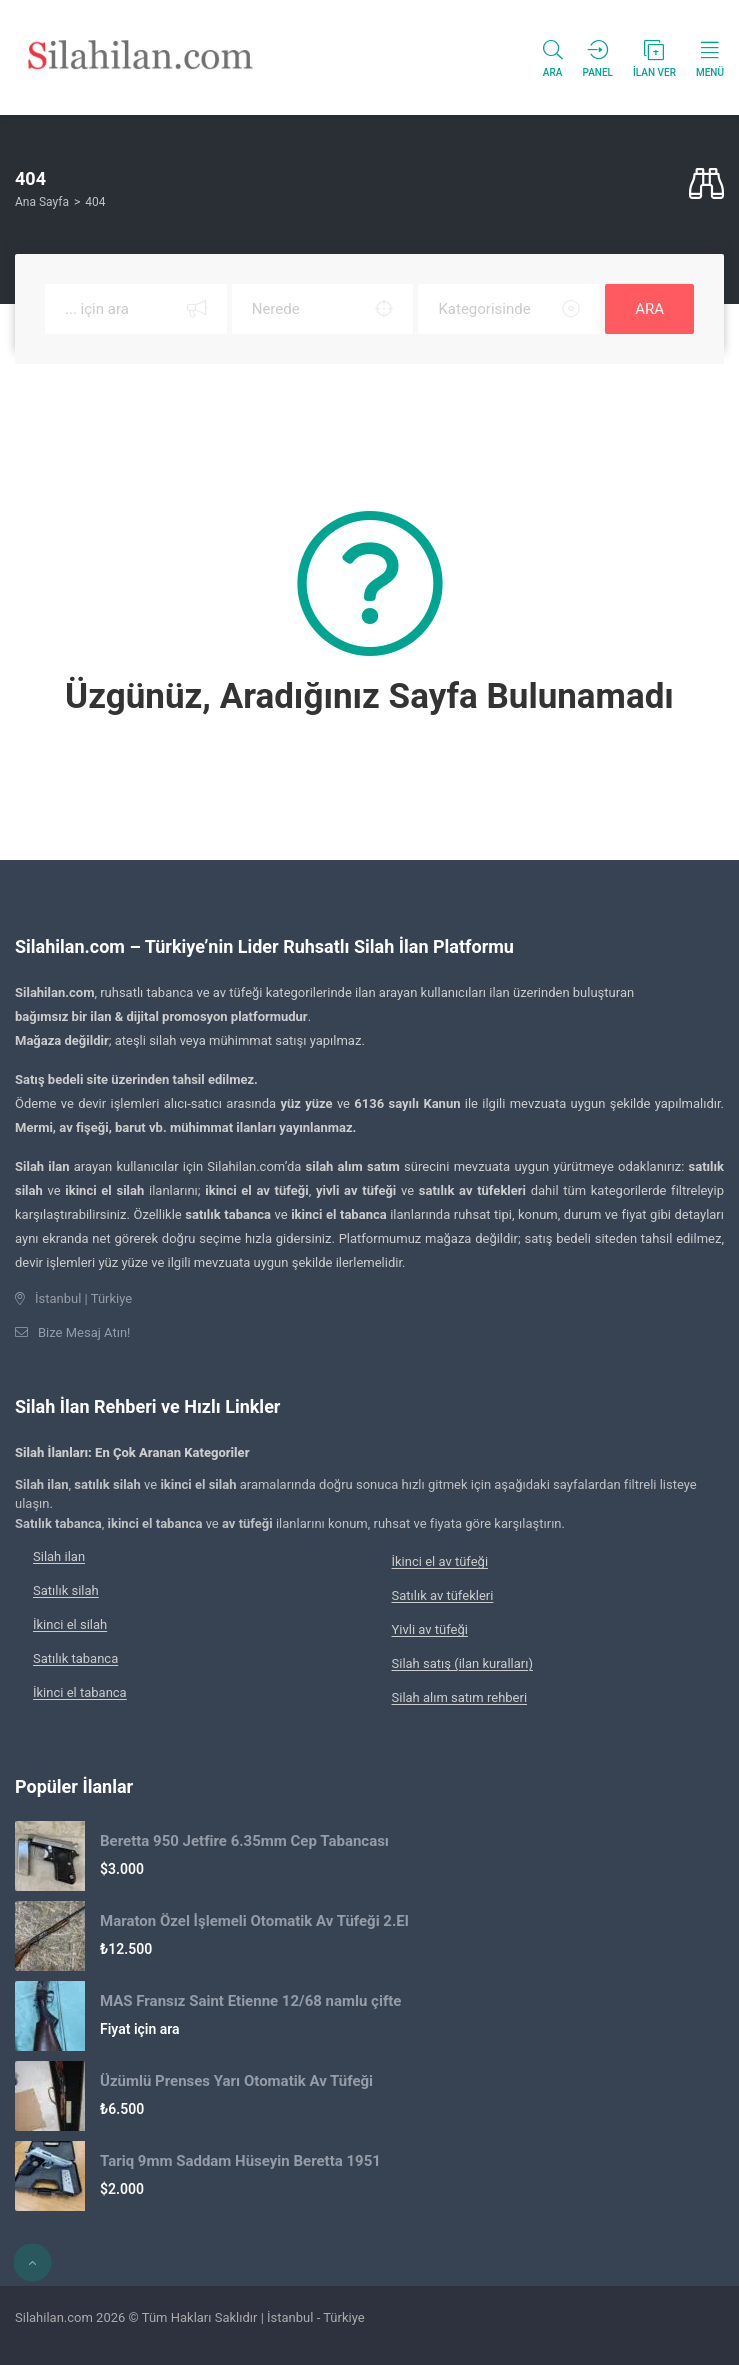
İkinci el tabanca (80, 1692)
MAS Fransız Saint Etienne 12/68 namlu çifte (250, 2001)
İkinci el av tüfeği (440, 1561)
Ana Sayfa (42, 202)
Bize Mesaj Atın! (84, 1332)
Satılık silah (66, 1590)
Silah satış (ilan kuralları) (462, 1663)
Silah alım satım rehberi (460, 1697)
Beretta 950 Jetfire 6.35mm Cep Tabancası (244, 1841)
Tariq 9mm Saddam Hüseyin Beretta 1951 (240, 2161)
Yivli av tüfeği (430, 1629)
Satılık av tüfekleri (443, 1595)
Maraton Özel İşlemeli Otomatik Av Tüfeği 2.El (254, 1921)
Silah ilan (59, 1556)
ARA (649, 309)
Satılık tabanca (75, 1658)
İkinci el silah (70, 1624)
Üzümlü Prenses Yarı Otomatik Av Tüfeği (236, 2081)
